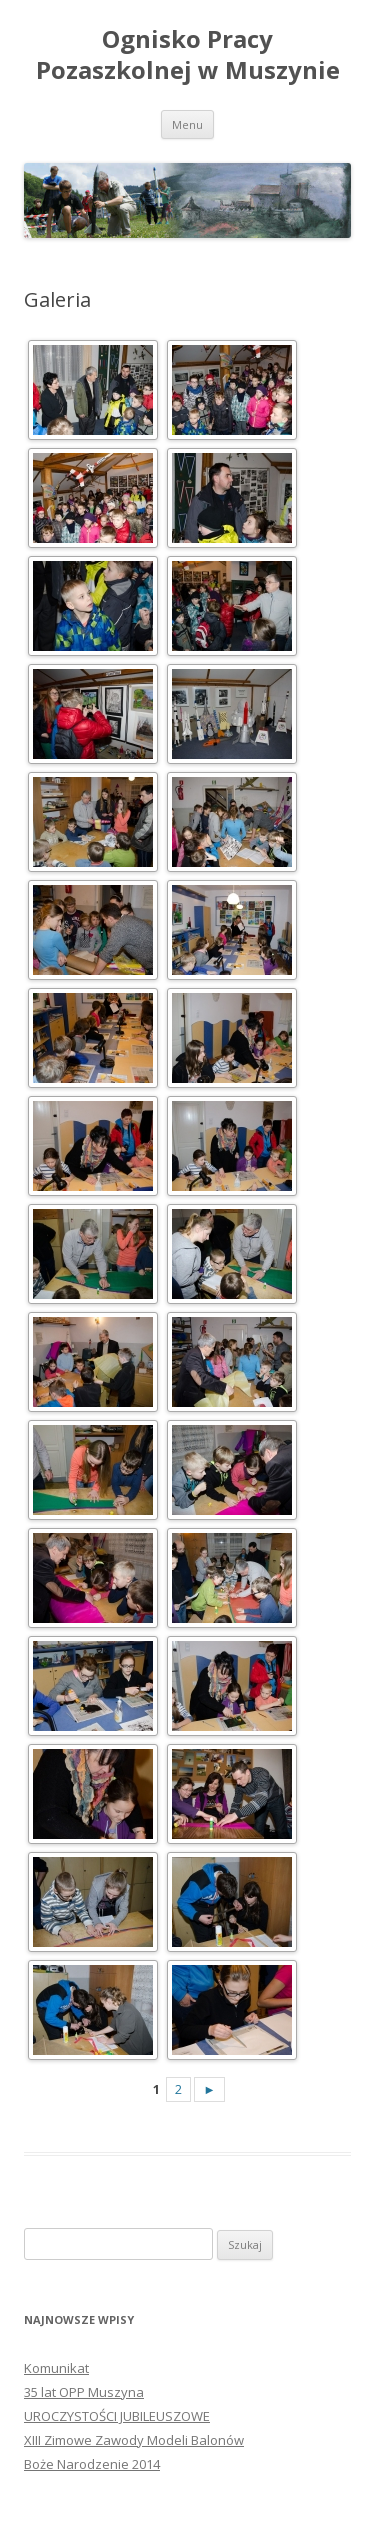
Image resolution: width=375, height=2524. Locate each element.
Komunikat (56, 2368)
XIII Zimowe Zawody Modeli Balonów (134, 2440)
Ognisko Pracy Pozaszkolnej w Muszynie (188, 55)
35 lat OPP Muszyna (84, 2392)
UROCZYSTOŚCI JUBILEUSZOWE (117, 2416)
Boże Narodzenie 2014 (92, 2464)
